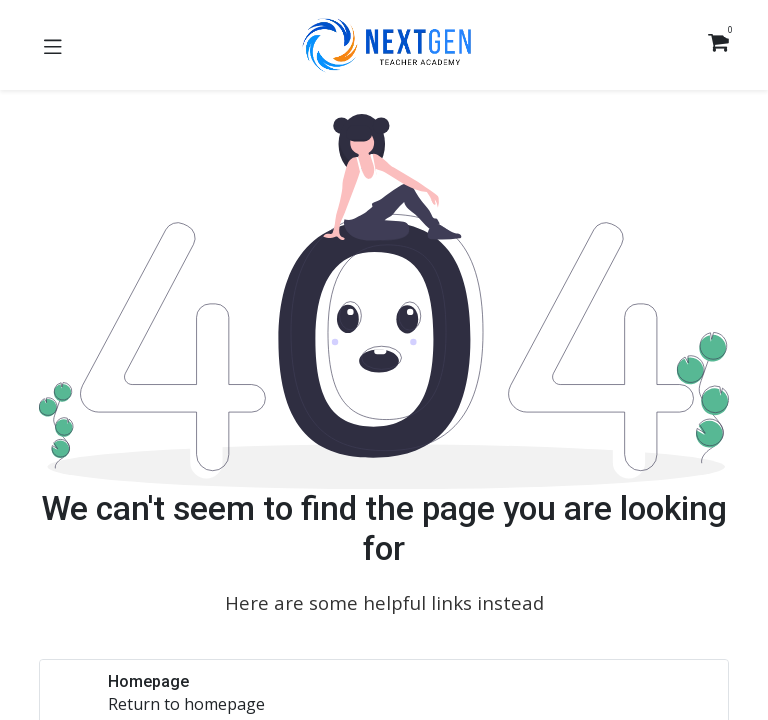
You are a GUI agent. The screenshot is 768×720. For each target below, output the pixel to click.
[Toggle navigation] (53, 45)
